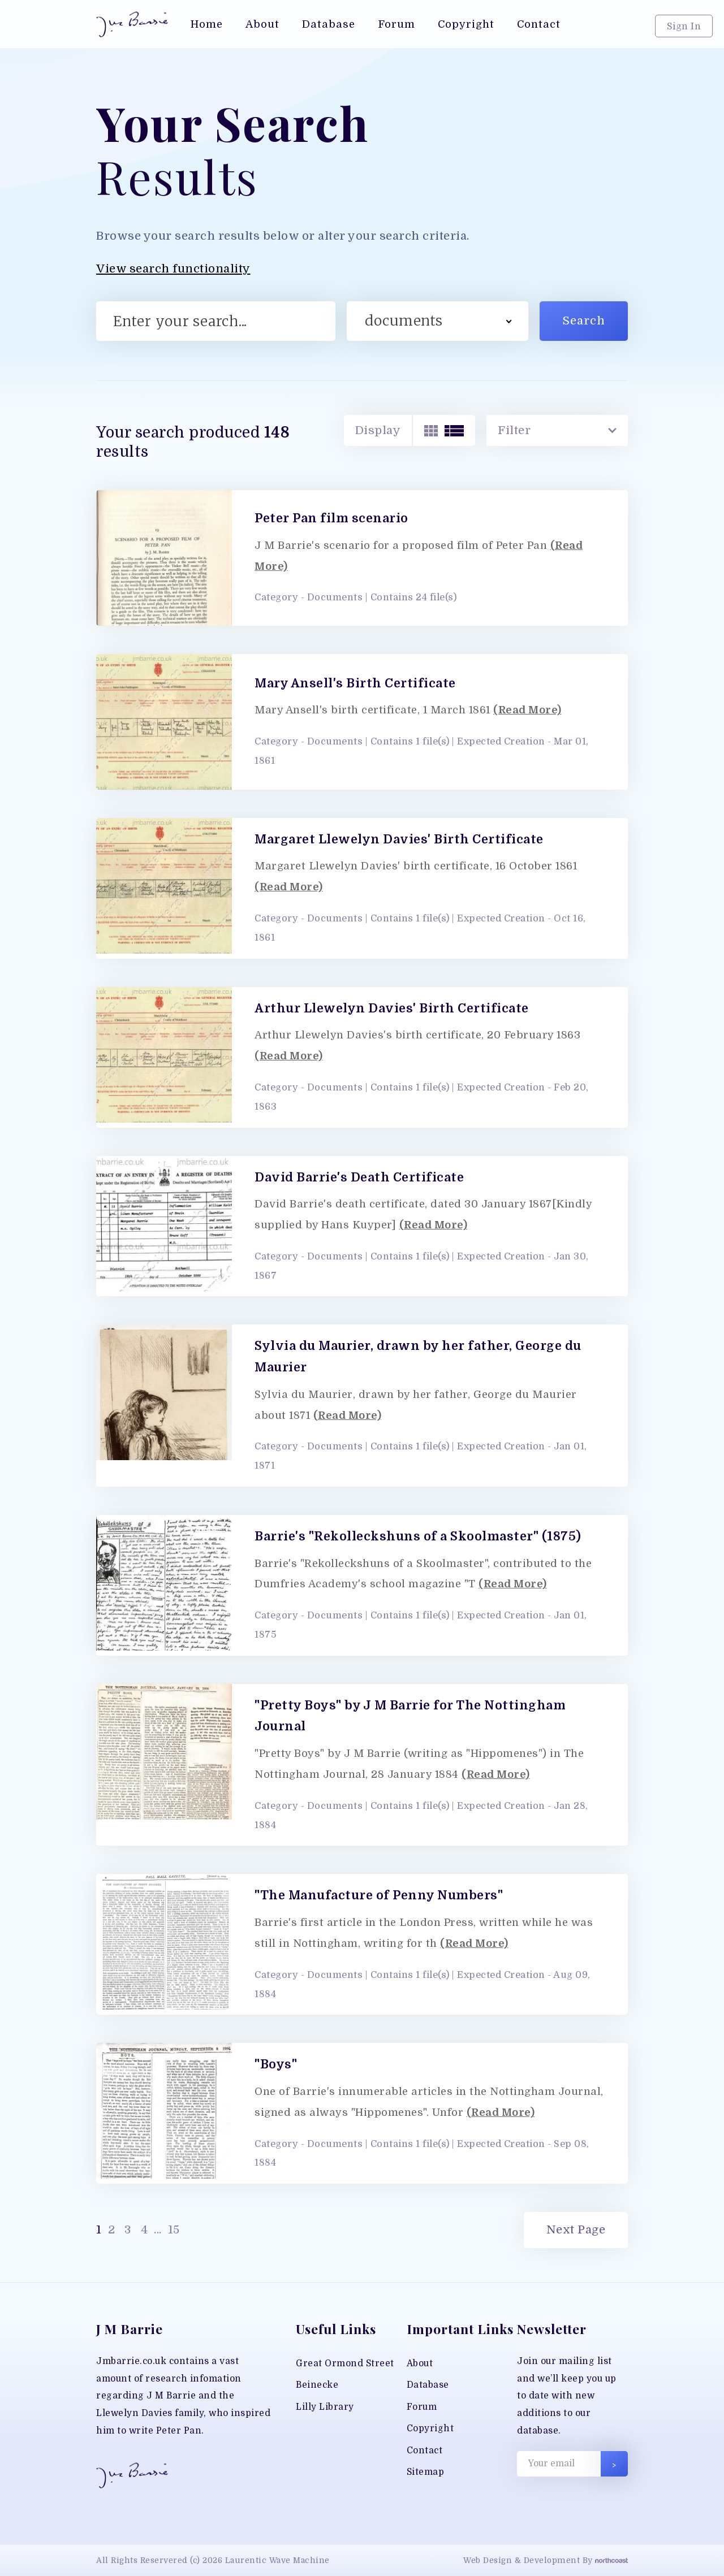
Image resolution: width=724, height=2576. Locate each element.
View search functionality (173, 268)
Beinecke (317, 2385)
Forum (422, 2407)
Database (428, 2385)
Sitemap (426, 2472)
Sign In (684, 26)
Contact (425, 2450)
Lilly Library (325, 2407)
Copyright (430, 2428)
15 (172, 2229)
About (420, 2363)
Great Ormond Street (345, 2363)
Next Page (576, 2229)
